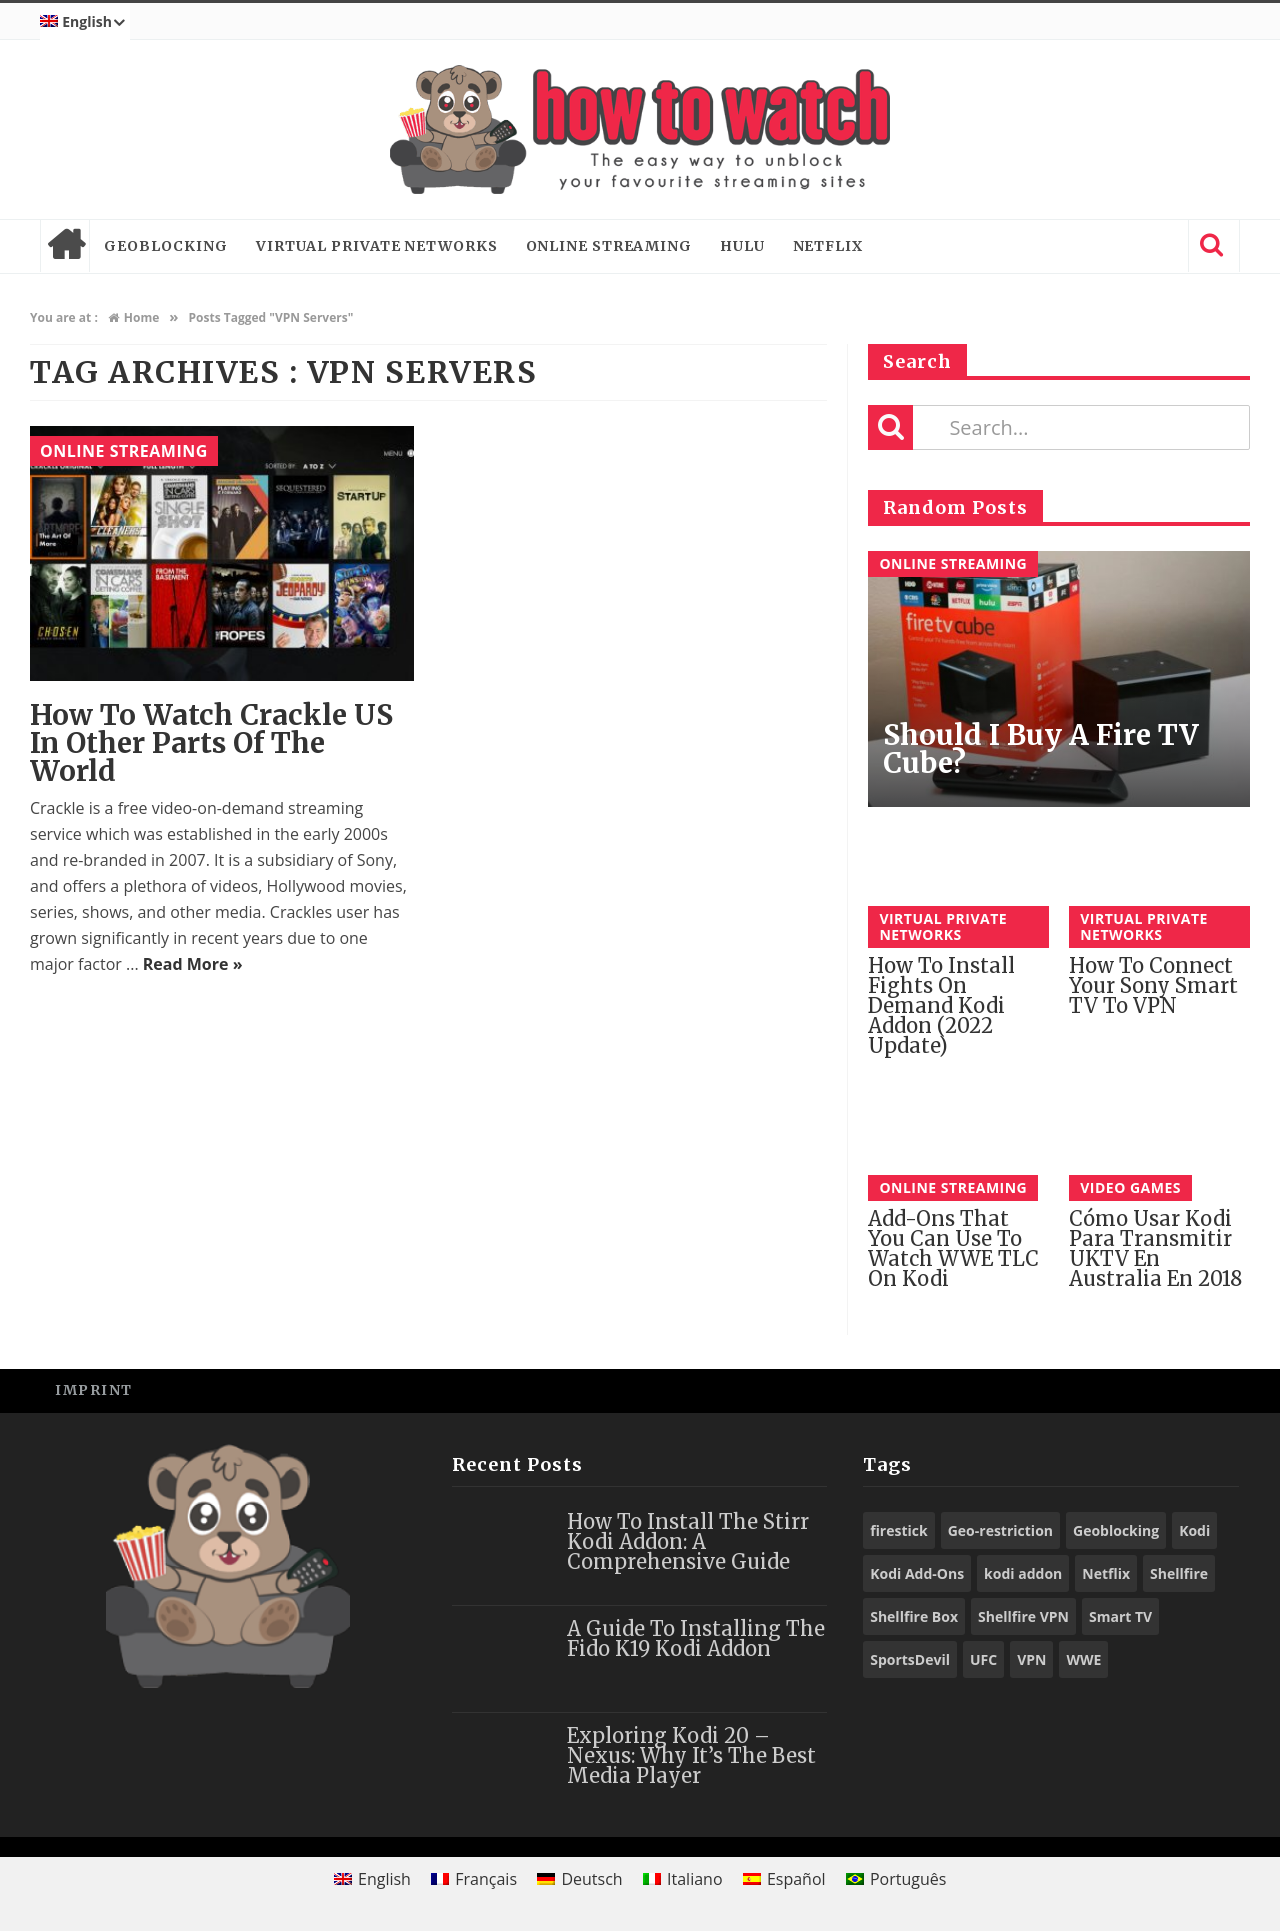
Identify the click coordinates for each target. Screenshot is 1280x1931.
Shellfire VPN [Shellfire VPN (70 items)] (1023, 1616)
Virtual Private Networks (377, 246)
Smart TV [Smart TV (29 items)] (1120, 1616)
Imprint (94, 1390)
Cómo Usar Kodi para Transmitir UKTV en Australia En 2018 (1155, 1248)
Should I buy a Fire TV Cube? (1041, 749)
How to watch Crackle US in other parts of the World (211, 743)
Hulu (742, 246)
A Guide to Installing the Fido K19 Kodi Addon (696, 1638)
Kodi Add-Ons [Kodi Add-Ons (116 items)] (917, 1573)
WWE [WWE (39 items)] (1083, 1659)
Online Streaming (609, 246)
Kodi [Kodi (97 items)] (1194, 1530)
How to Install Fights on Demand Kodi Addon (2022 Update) (941, 1005)
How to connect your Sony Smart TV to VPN (1153, 985)
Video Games (1130, 1187)
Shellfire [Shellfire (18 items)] (1179, 1573)
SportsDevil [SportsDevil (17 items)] (910, 1659)
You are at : (64, 317)
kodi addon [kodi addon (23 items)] (1023, 1573)
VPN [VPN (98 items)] (1031, 1659)
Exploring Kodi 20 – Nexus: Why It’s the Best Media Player (691, 1755)
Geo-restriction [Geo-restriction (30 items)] (1000, 1530)
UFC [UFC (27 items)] (983, 1659)
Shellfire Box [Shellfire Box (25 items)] (914, 1616)
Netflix (828, 246)
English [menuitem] (384, 1879)
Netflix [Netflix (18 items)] (1106, 1573)
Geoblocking (166, 246)
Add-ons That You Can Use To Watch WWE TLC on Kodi (953, 1248)
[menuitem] (85, 22)
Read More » (193, 964)
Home (65, 246)
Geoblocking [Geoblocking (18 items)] (1116, 1530)
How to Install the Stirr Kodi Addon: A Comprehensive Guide (688, 1541)
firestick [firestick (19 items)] (899, 1530)
